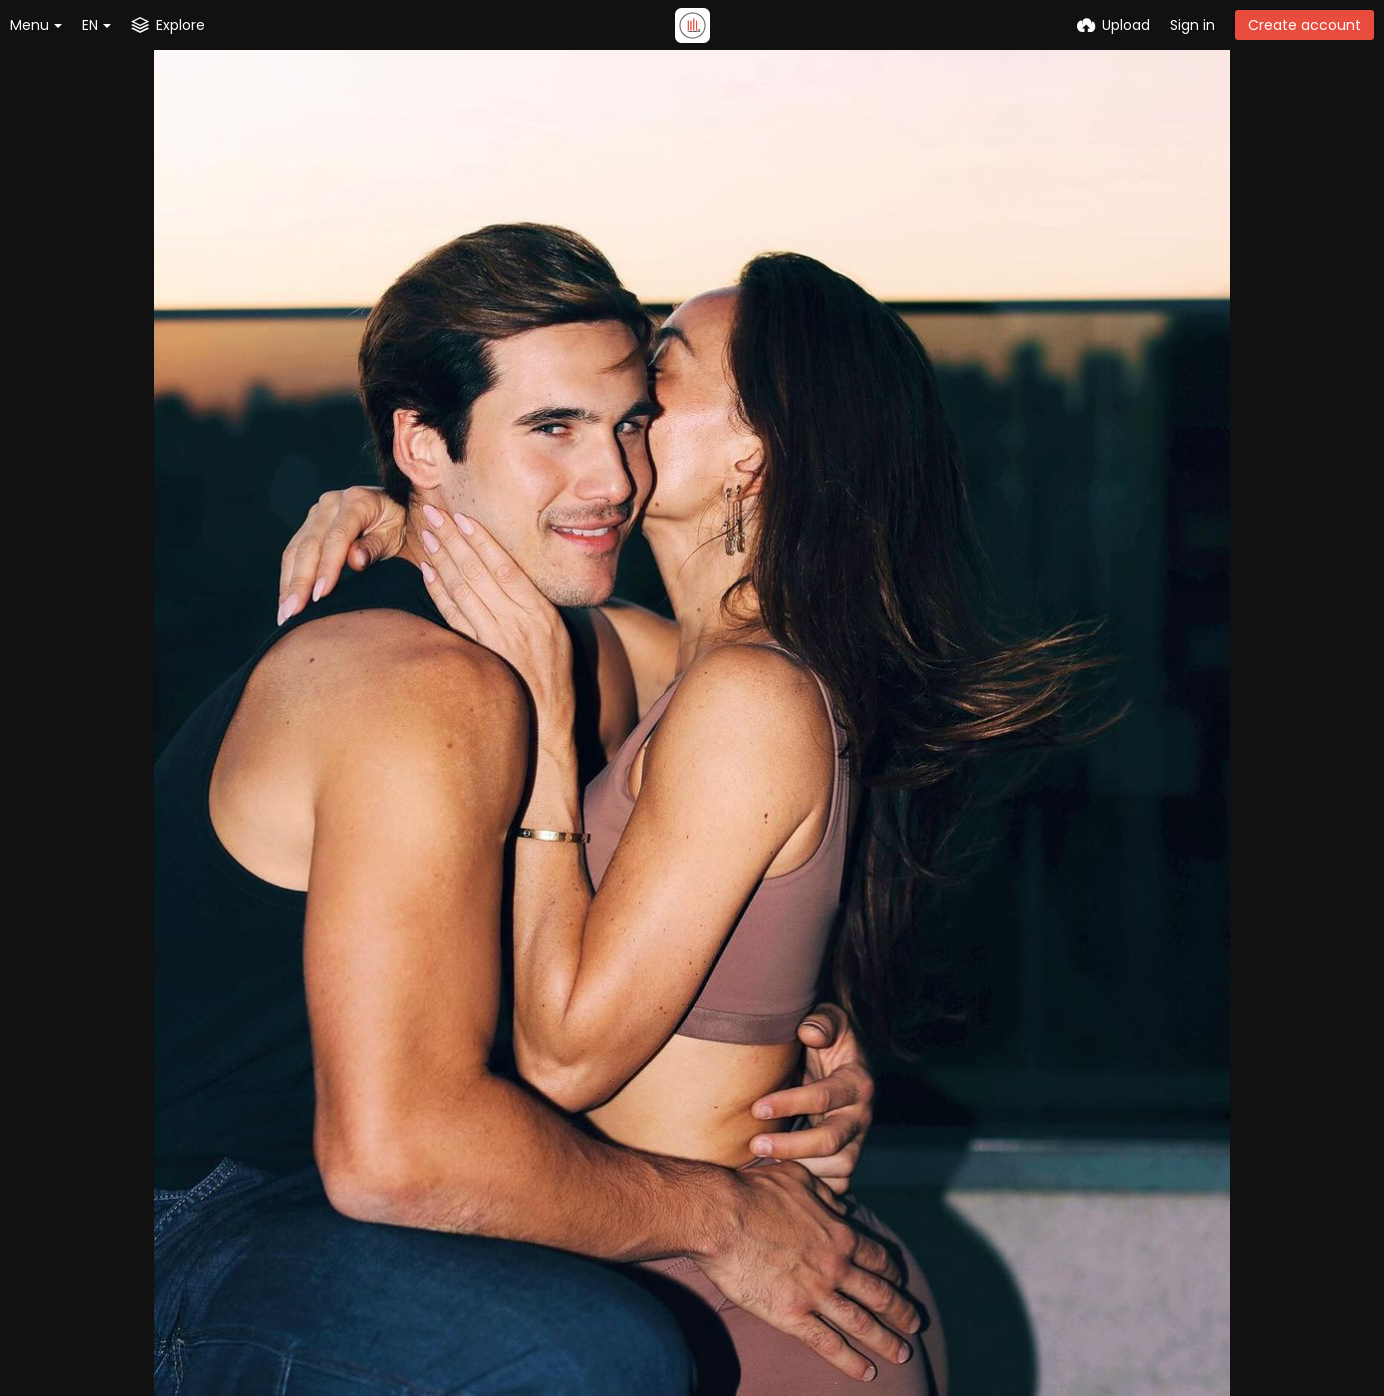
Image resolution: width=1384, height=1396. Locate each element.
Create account (1304, 25)
